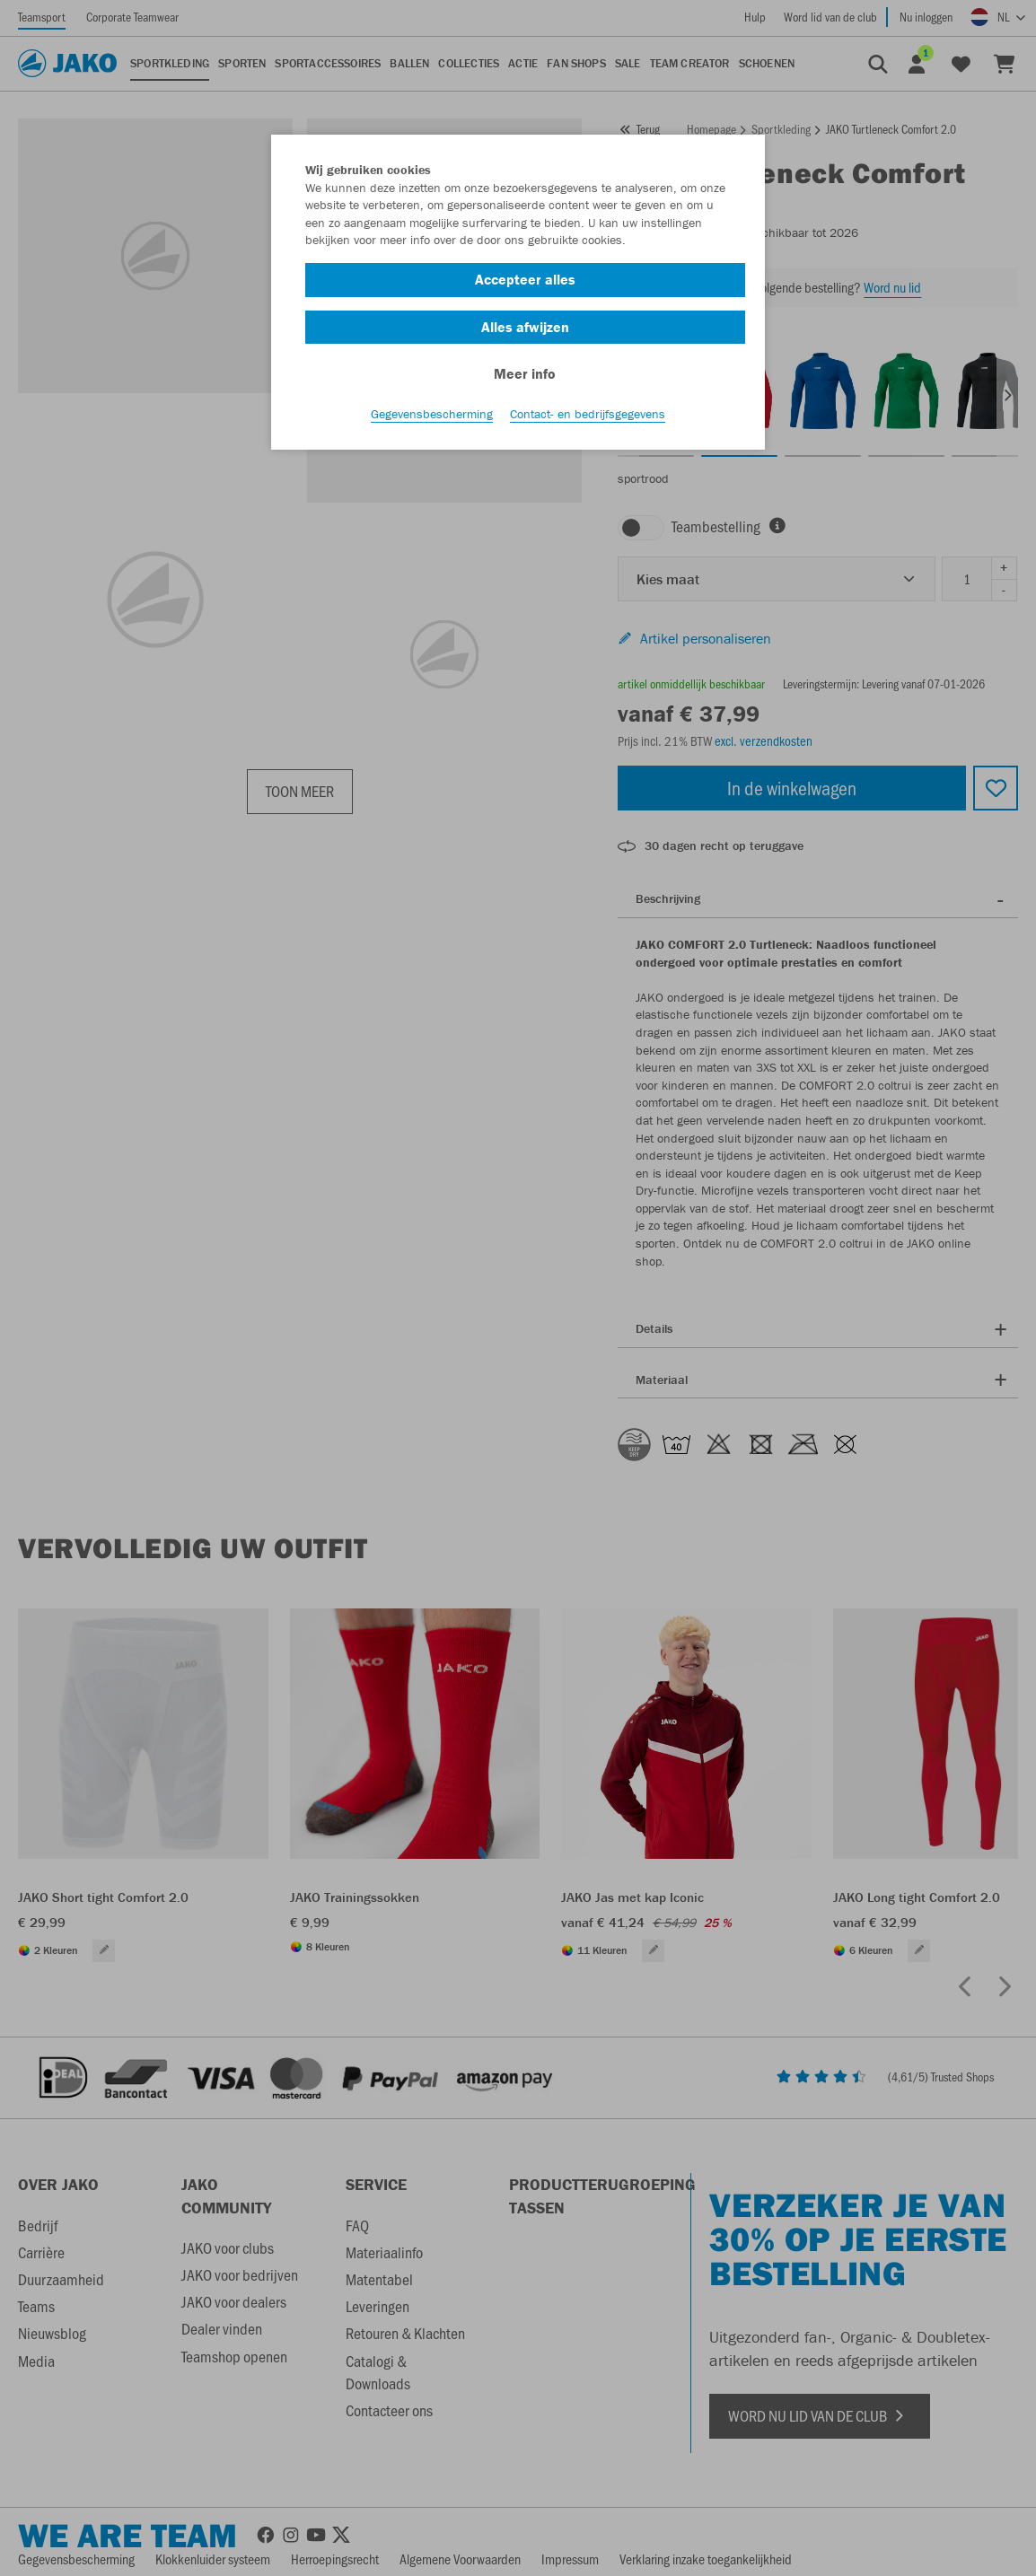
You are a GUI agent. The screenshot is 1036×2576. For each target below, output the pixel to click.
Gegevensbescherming (432, 414)
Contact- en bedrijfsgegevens (587, 414)
